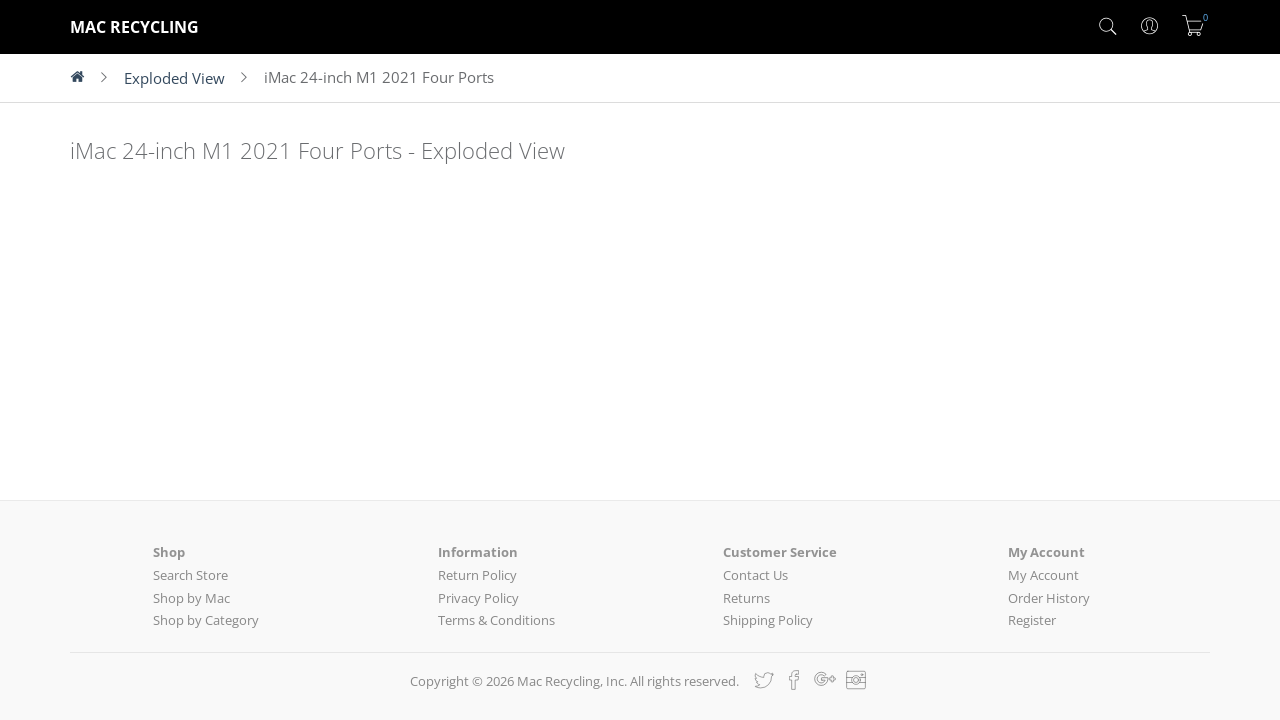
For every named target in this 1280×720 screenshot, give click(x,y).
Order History (1049, 598)
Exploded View (174, 78)
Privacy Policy (478, 598)
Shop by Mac (191, 598)
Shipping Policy (768, 620)
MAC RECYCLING (134, 27)
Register (1032, 620)
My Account (1043, 575)
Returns (746, 598)
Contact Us (755, 575)
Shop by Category (206, 620)
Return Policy (477, 575)
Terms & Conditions (496, 620)
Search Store (190, 575)
